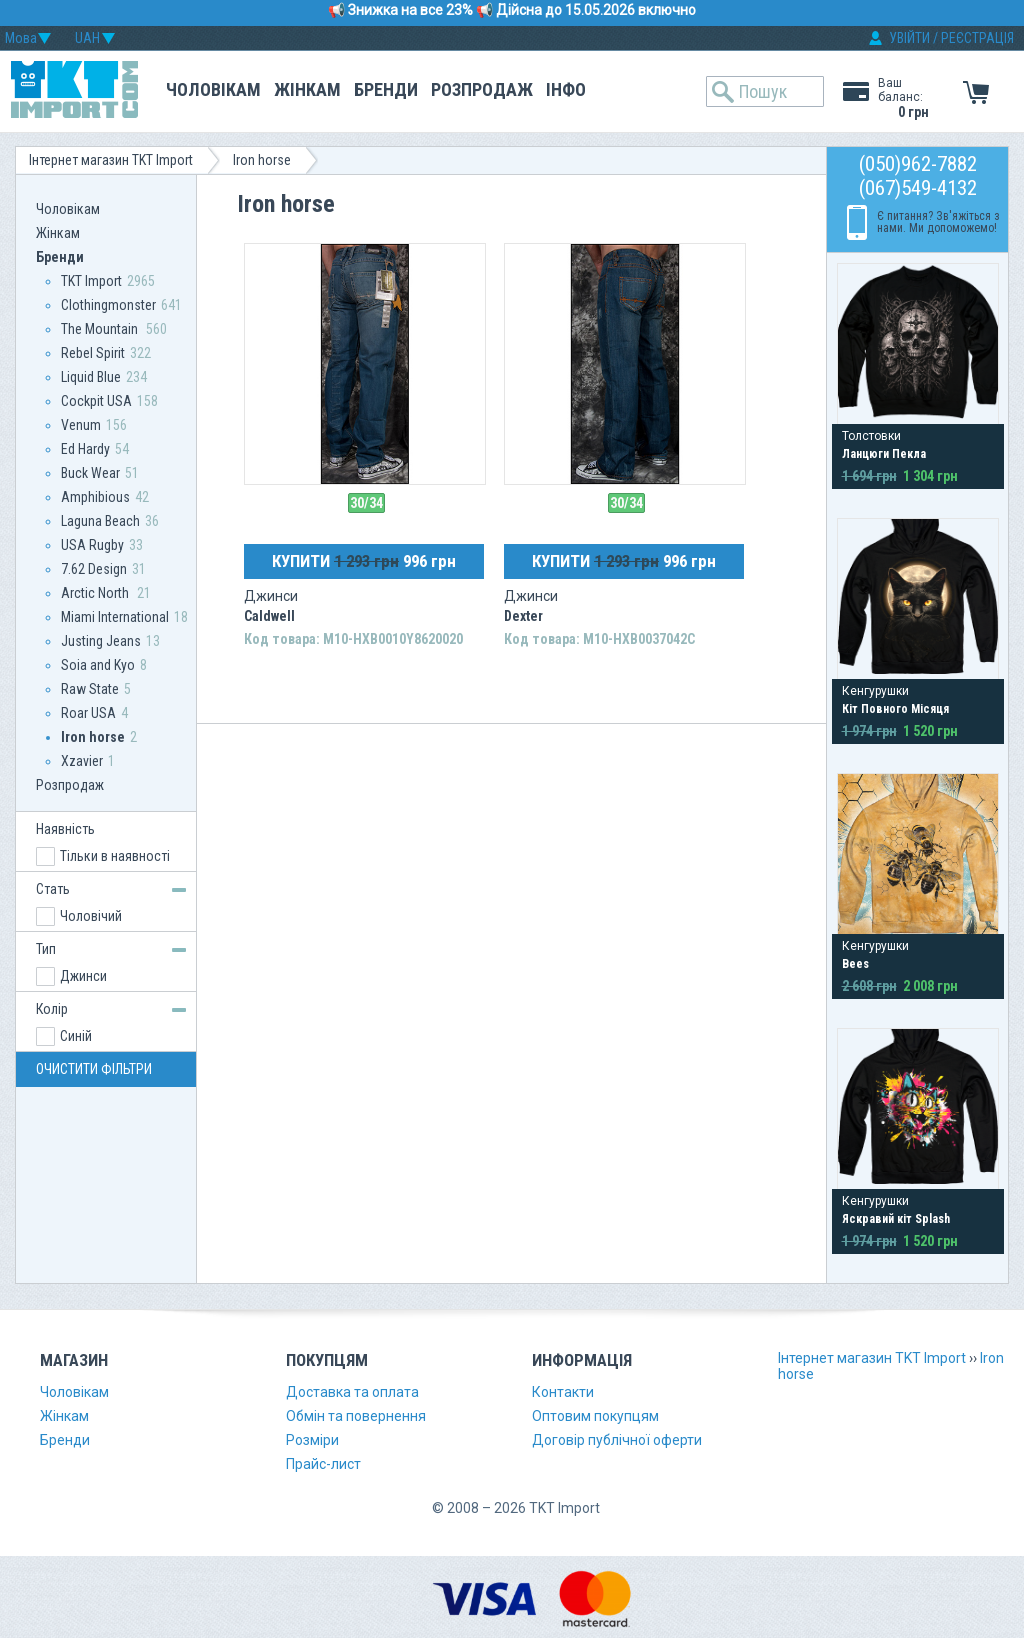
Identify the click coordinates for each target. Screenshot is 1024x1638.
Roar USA (88, 713)
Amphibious (95, 497)
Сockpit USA (96, 401)
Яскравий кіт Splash (896, 1219)
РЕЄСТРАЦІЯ (977, 38)
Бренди (386, 89)
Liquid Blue (91, 377)
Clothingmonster (108, 305)
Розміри (312, 1440)
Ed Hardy (85, 449)
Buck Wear (90, 473)
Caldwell (269, 616)
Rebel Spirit (93, 353)
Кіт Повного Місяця (895, 709)
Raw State (90, 689)
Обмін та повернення (356, 1416)
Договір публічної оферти (617, 1440)
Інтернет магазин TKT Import (111, 160)
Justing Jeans (101, 641)
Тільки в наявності (115, 856)
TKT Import (91, 281)
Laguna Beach (100, 521)
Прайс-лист (323, 1464)
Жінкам (307, 89)
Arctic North (96, 593)
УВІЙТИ (909, 38)
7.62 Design (94, 569)
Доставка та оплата (352, 1392)
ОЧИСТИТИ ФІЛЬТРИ (94, 1069)
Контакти (563, 1392)
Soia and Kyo (98, 665)
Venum (81, 425)
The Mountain (101, 329)
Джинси (83, 976)
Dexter (523, 616)
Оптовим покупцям (595, 1416)
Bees (855, 964)
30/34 (366, 503)
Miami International (115, 617)
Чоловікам (213, 89)
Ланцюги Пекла (884, 454)
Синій (76, 1036)
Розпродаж (482, 89)
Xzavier (82, 761)
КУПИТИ (364, 561)
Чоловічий (91, 916)
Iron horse (262, 160)
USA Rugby (92, 545)
